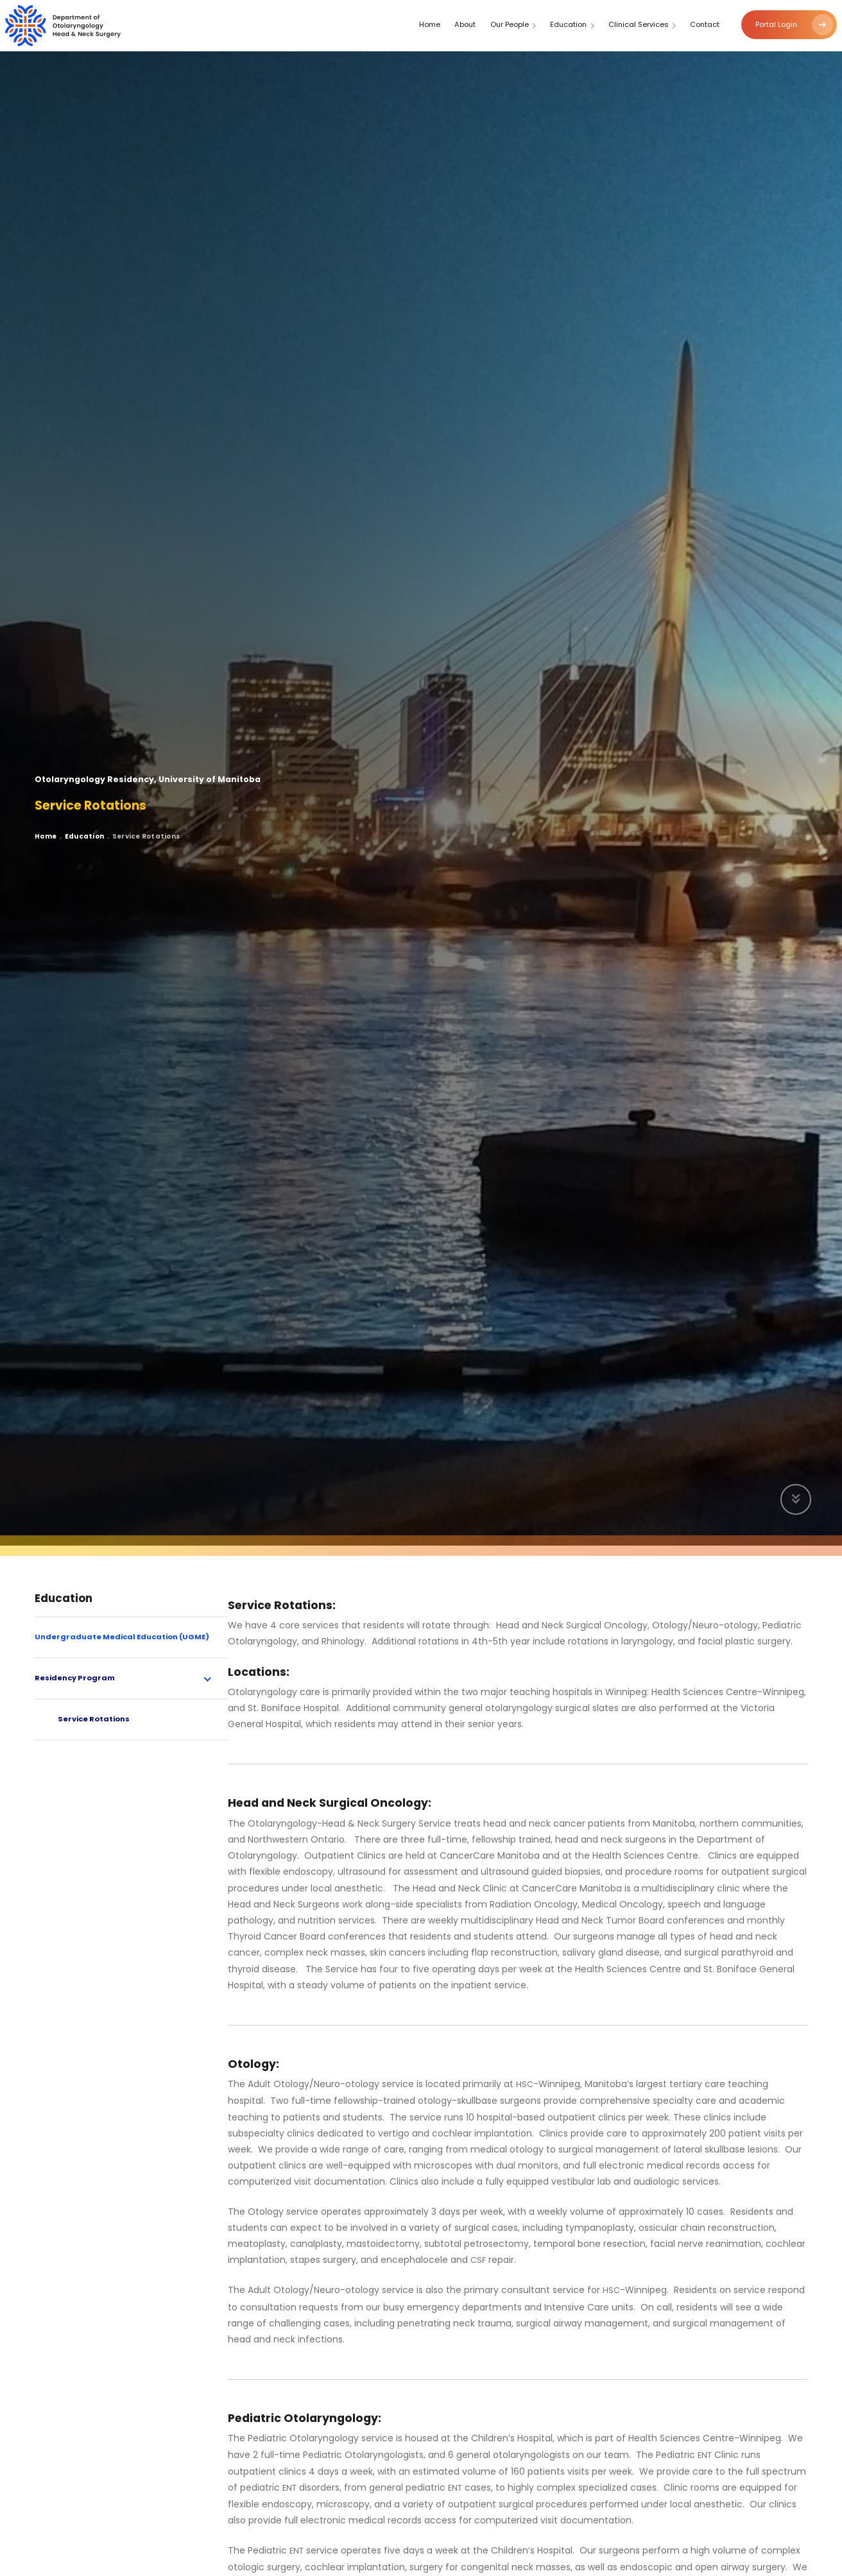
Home (47, 839)
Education (89, 839)
